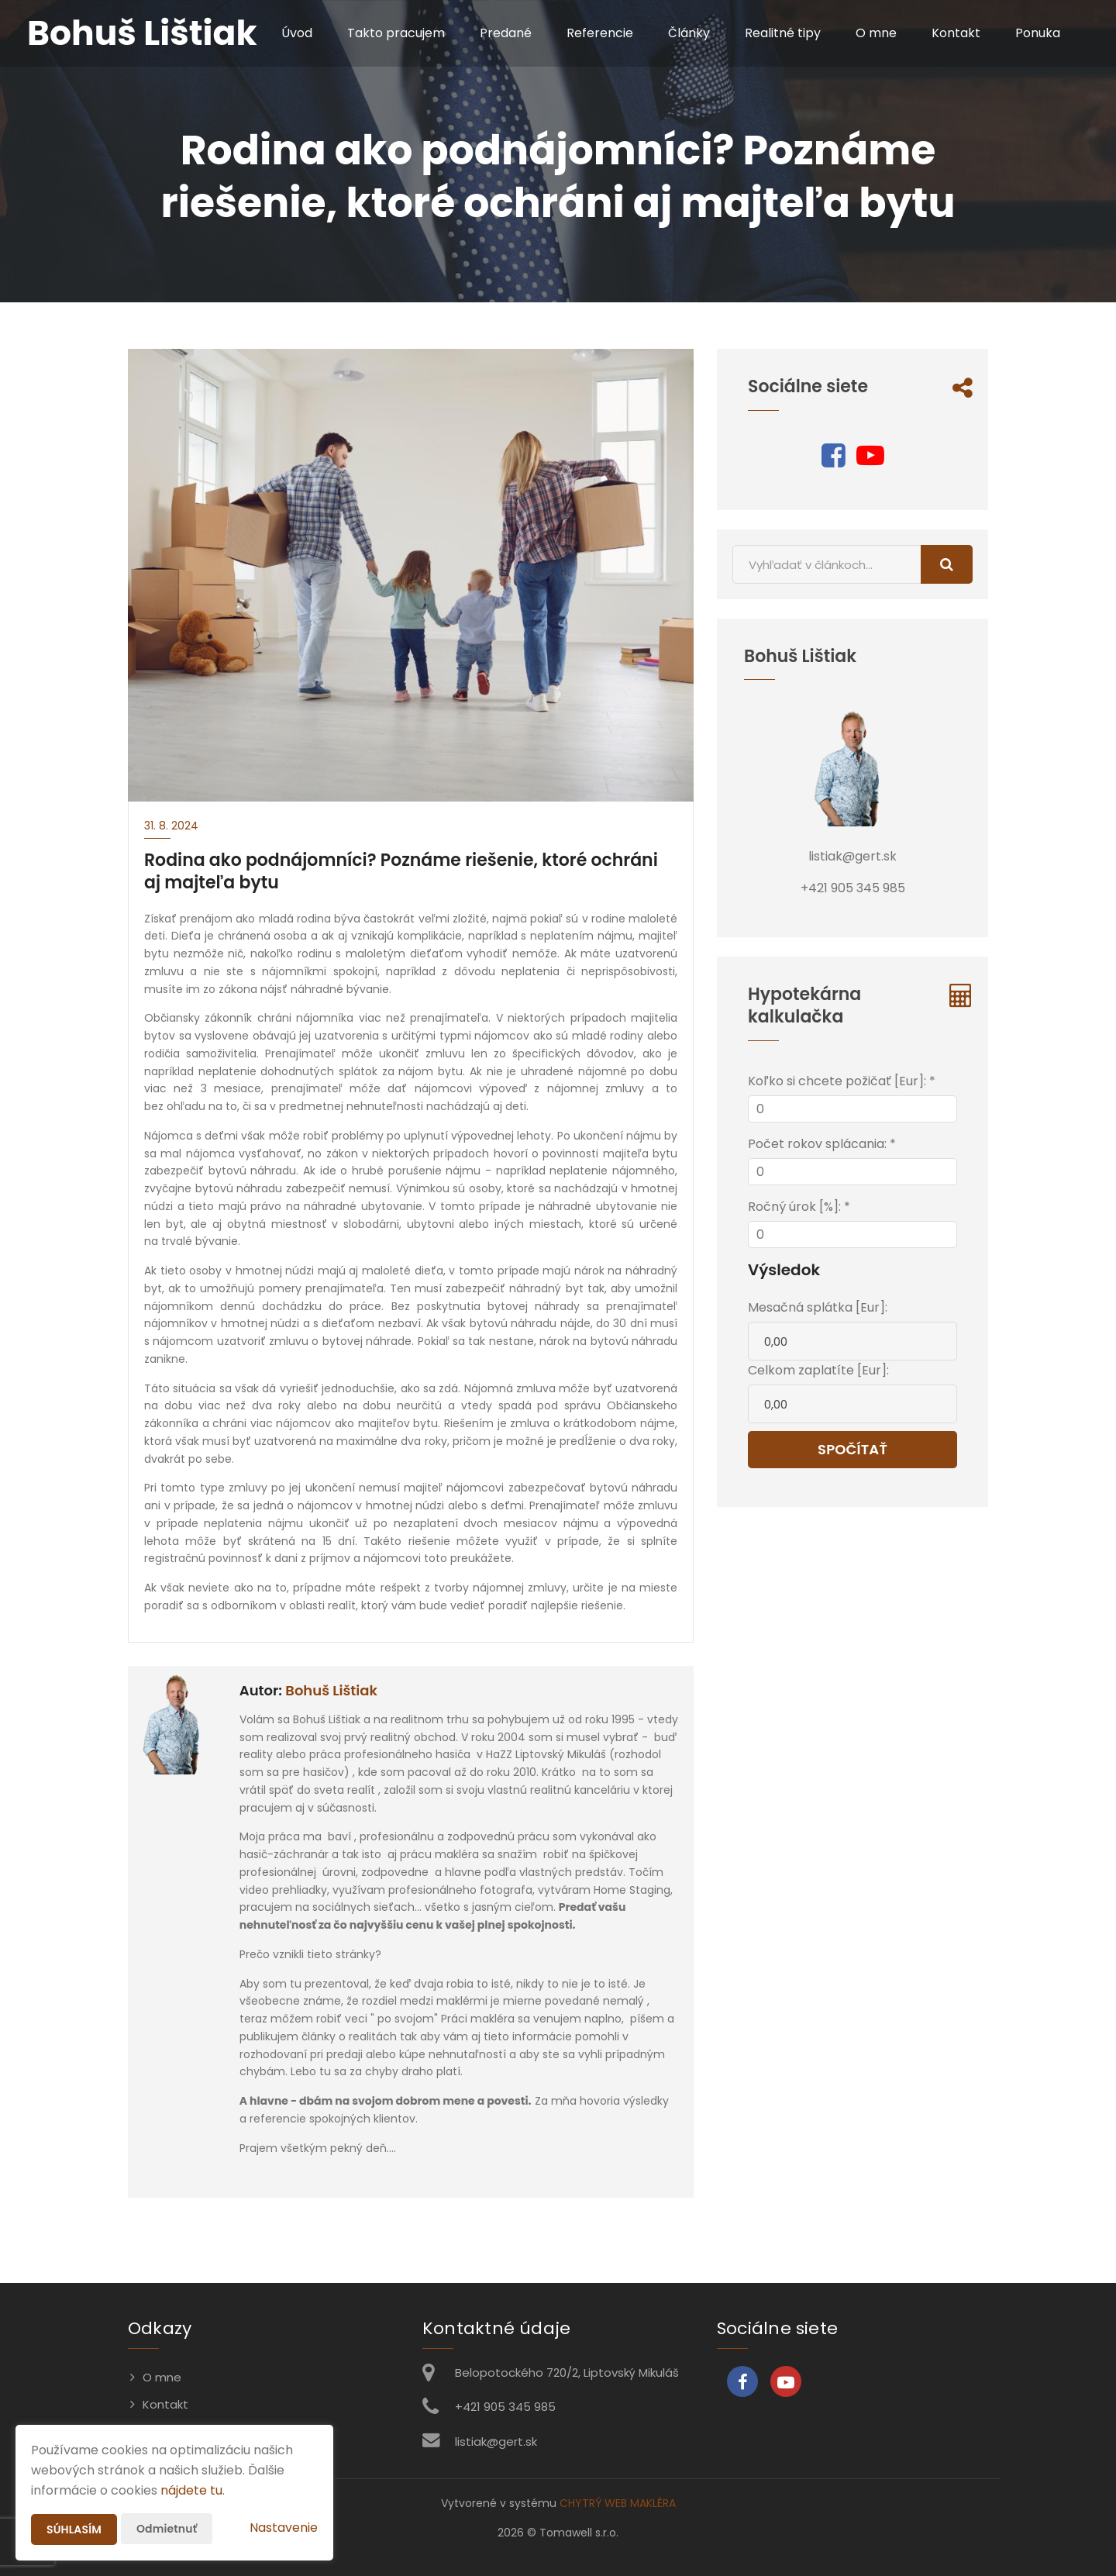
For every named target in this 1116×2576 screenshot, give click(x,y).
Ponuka (1037, 33)
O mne (876, 33)
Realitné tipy (783, 33)
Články (689, 33)
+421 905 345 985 (505, 2406)
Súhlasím (74, 2529)
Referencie (600, 33)
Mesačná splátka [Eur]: (817, 1307)
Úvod (296, 33)
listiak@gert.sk (496, 2441)
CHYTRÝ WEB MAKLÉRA (618, 2503)
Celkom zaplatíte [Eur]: (818, 1370)
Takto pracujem (396, 33)
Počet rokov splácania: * (822, 1144)
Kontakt (956, 33)
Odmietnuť (166, 2528)
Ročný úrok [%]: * (799, 1207)
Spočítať (852, 1449)
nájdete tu (191, 2490)
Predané (506, 33)
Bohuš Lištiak (331, 1690)
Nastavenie (284, 2527)
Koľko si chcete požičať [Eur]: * (841, 1081)
